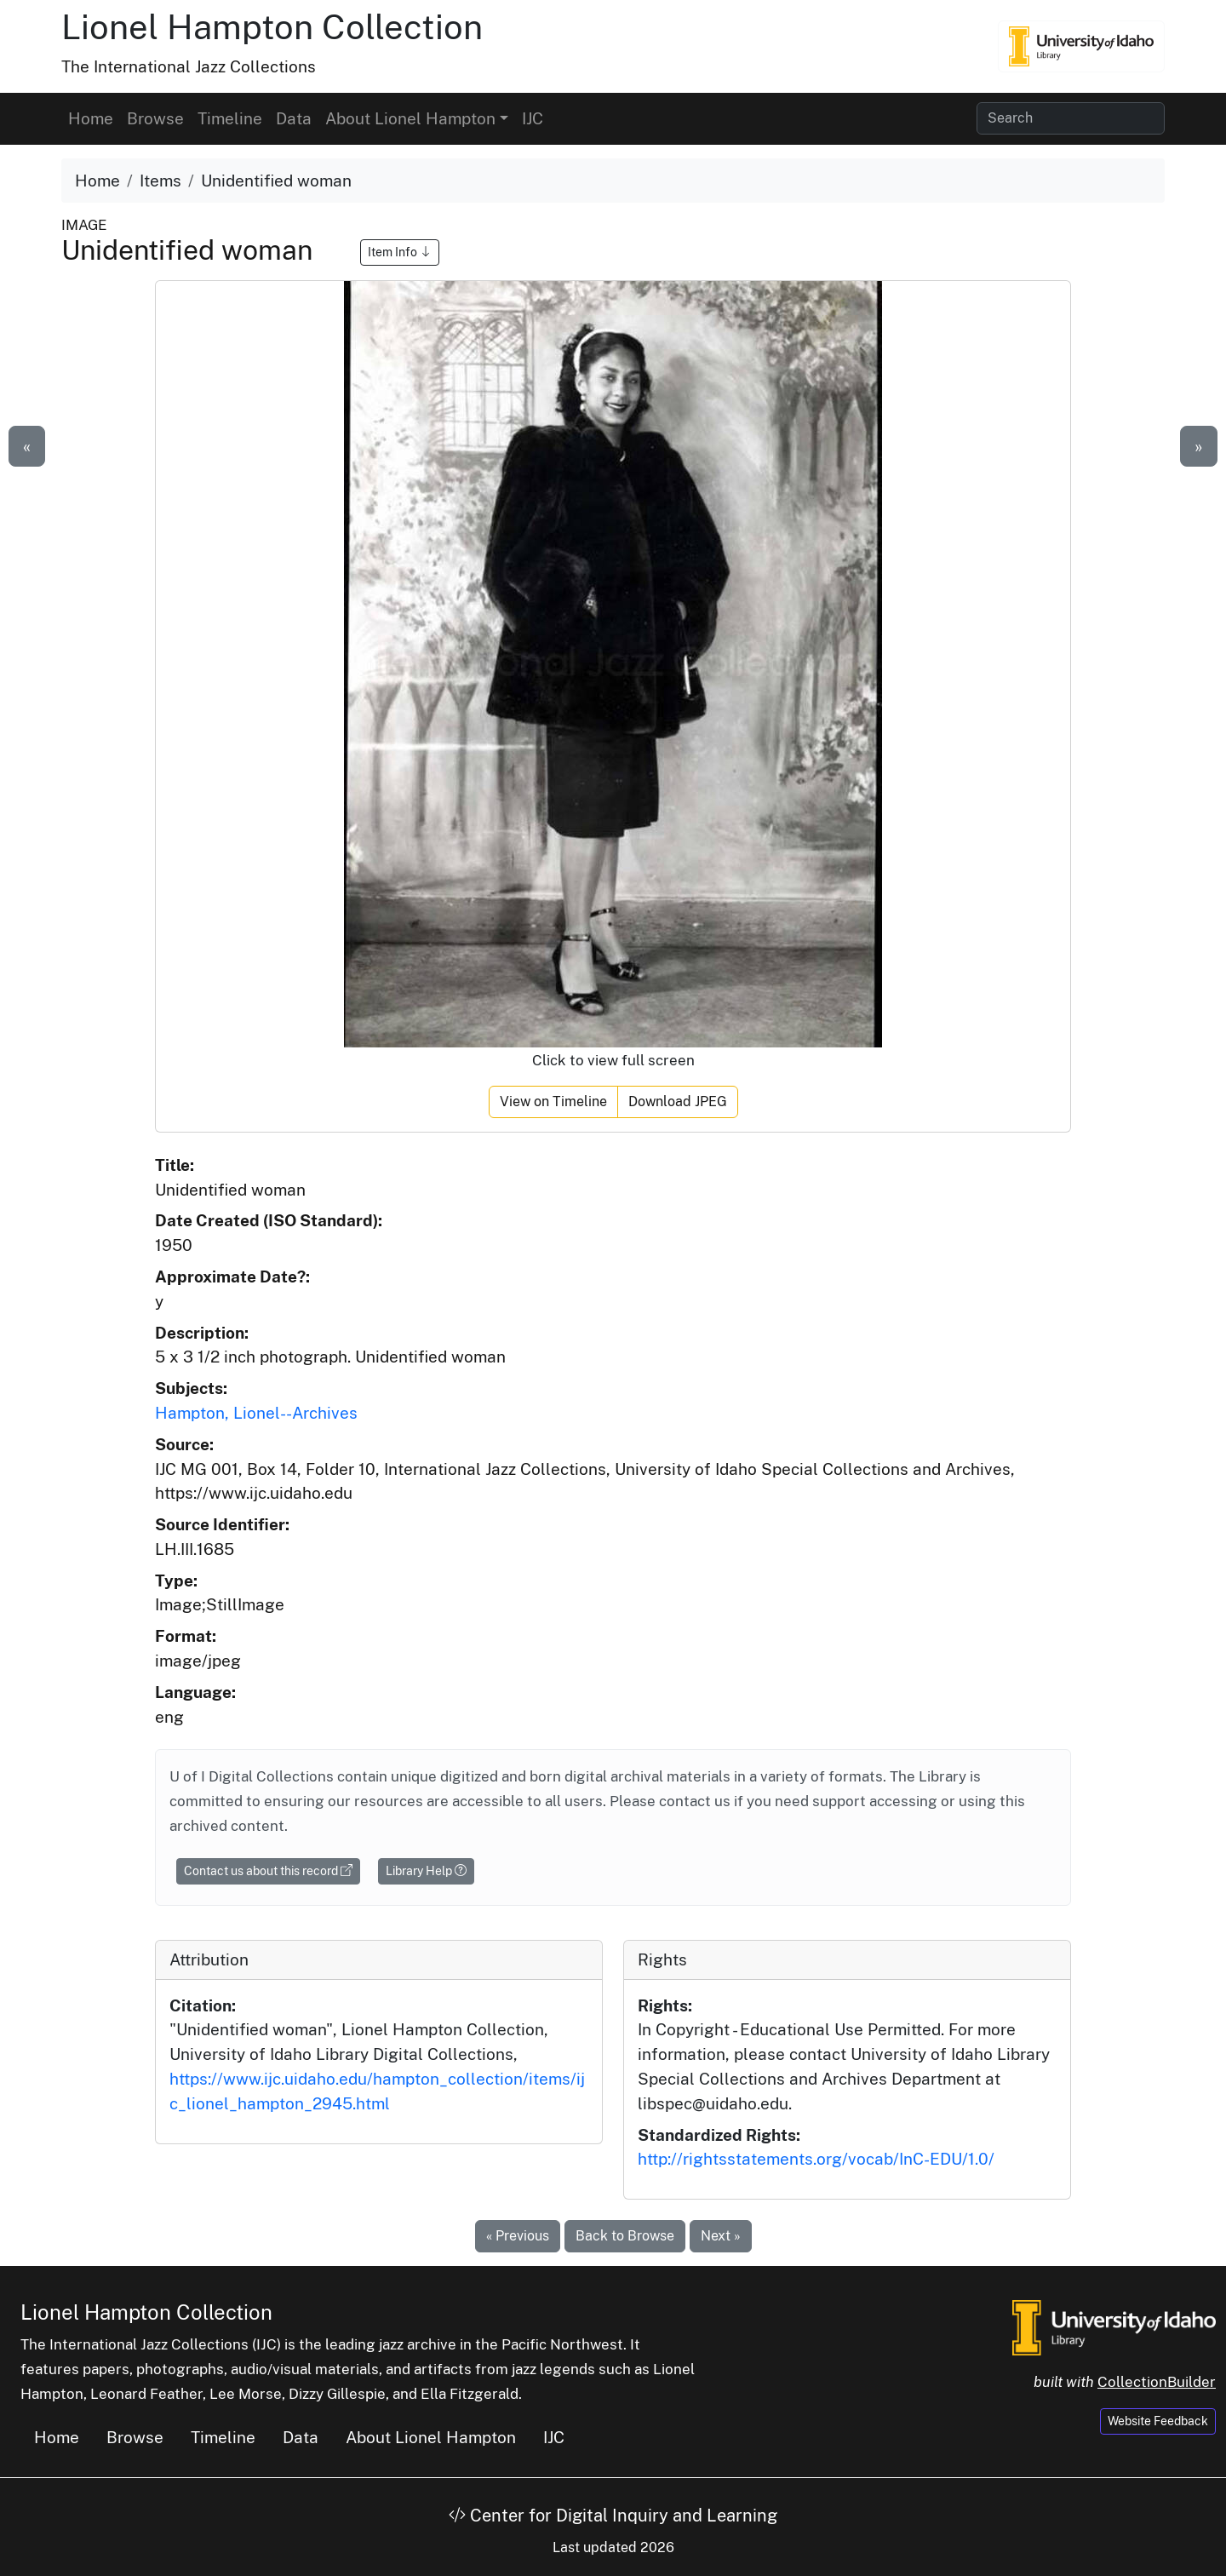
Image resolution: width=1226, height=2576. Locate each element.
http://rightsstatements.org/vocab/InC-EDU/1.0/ (816, 2158)
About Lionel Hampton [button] (410, 118)
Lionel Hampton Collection (272, 27)
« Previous (517, 2236)
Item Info (400, 252)
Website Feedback (1158, 2421)
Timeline (230, 118)
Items (160, 180)
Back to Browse (625, 2236)
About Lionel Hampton (431, 2437)
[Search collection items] (1071, 118)
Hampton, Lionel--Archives (256, 1412)
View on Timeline (553, 1101)
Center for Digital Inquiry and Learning (613, 2515)
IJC (532, 118)
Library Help (426, 1871)
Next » (721, 2236)
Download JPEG (677, 1101)
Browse (155, 118)
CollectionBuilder (1156, 2381)
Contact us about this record (268, 1871)
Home (90, 118)
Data (294, 118)
